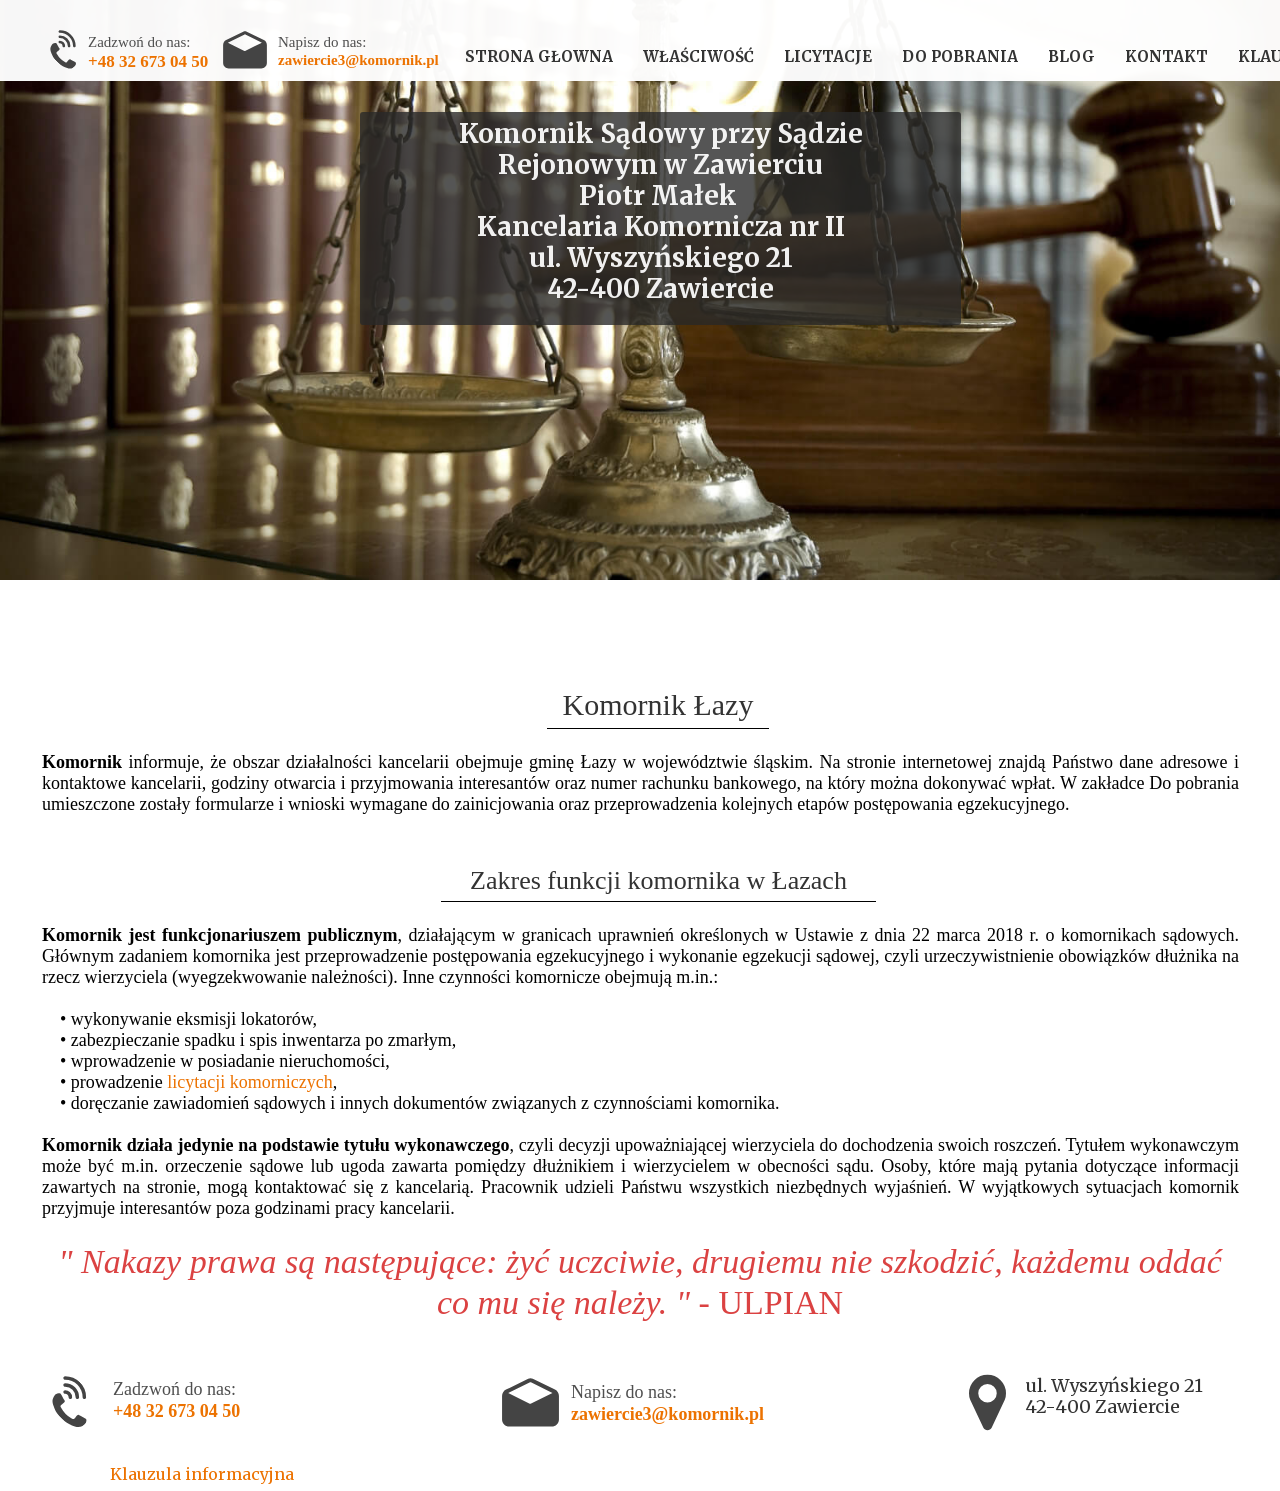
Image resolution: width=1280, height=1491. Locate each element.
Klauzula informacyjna (202, 1474)
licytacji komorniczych (249, 1082)
